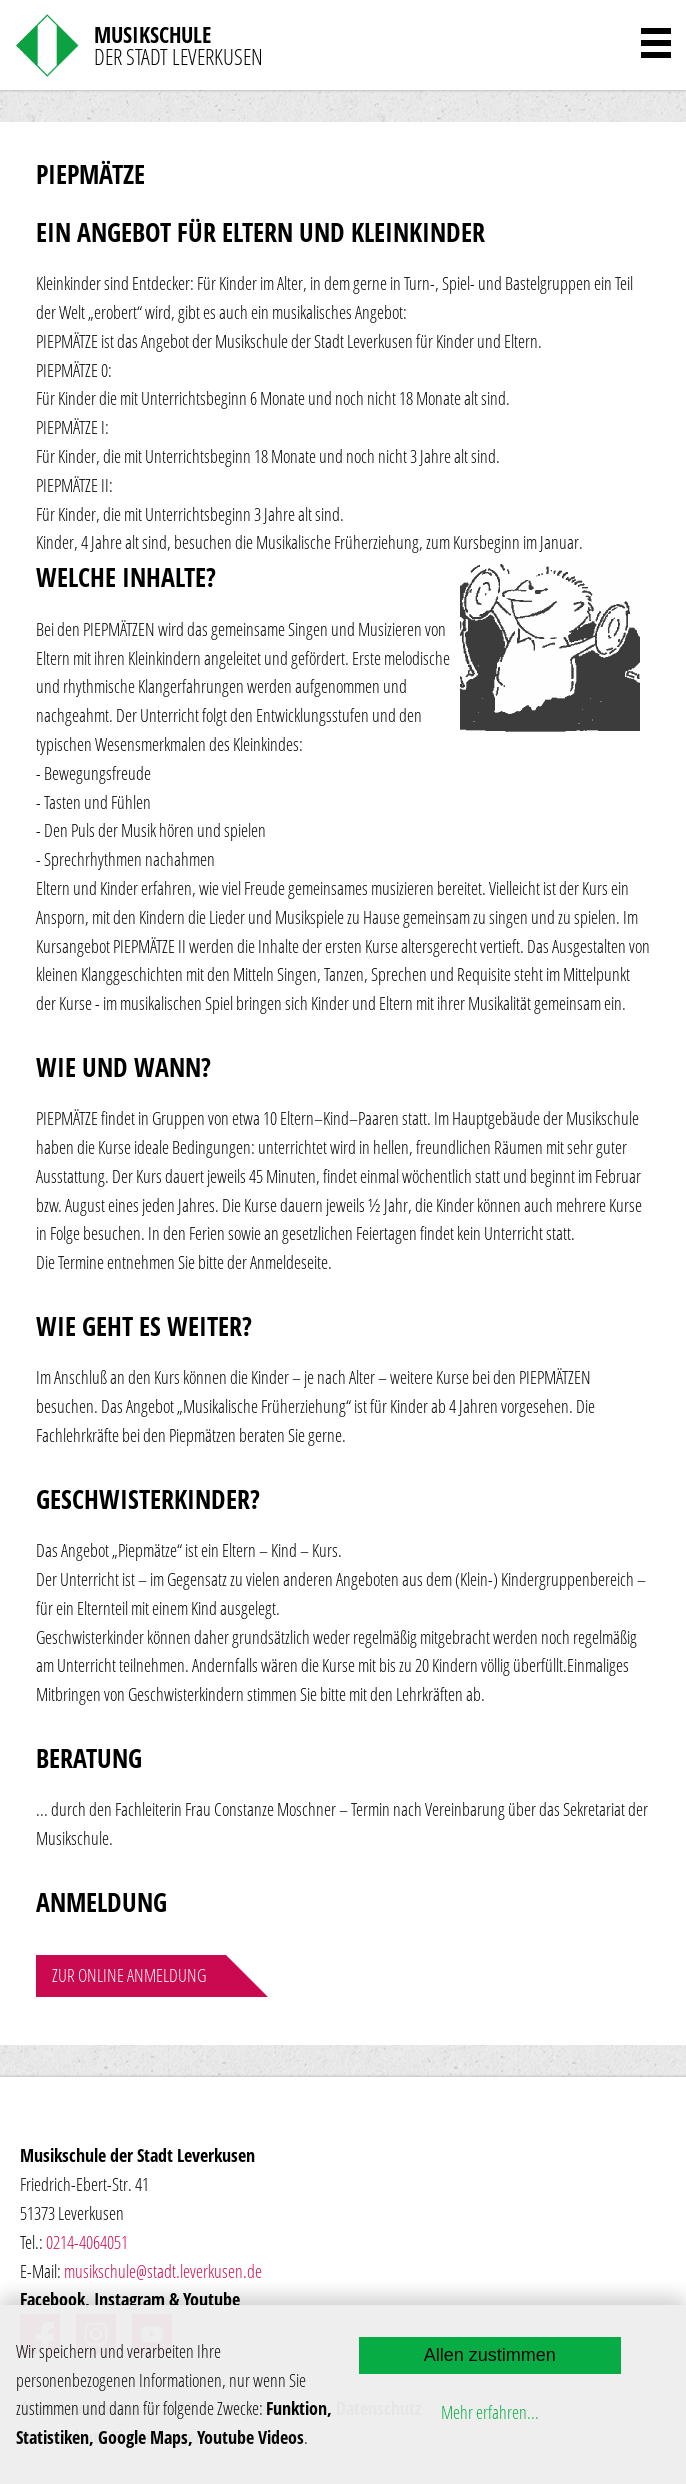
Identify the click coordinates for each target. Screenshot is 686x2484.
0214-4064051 (87, 2242)
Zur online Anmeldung (129, 1975)
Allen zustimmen (490, 2355)
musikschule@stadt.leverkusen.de (163, 2271)
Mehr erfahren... (490, 2412)
